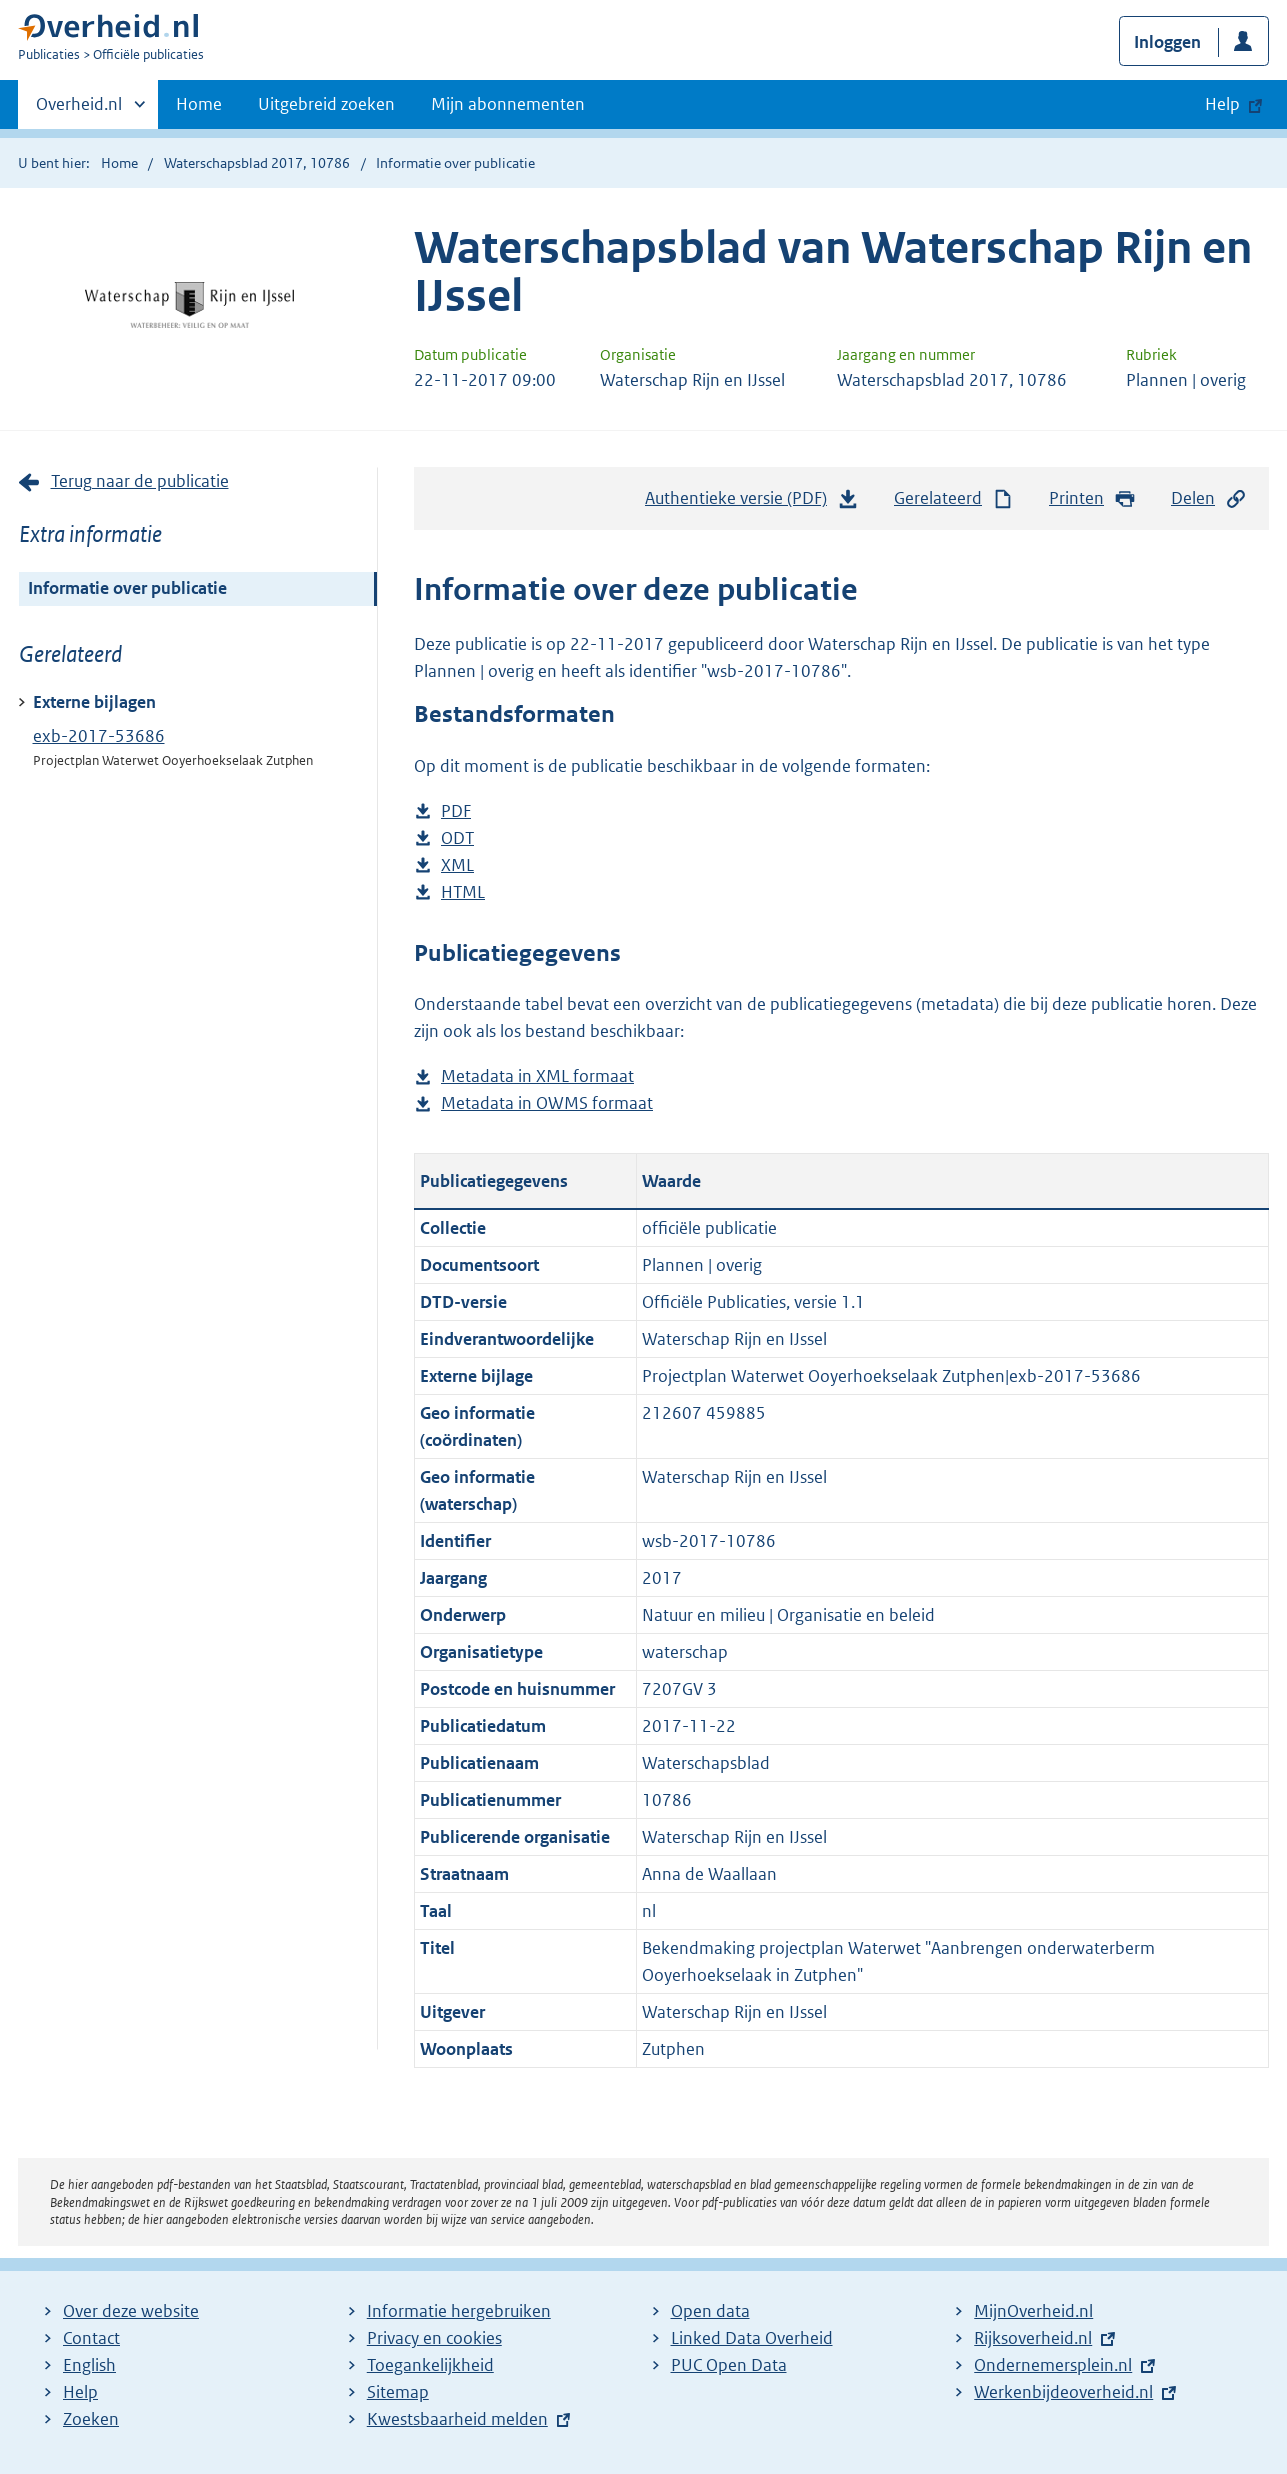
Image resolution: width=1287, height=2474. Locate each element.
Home (199, 104)
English (89, 2365)
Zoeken (91, 2419)
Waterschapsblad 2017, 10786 (257, 163)
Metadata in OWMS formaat (547, 1103)
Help (80, 2392)
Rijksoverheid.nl (1033, 2338)
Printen (1092, 498)
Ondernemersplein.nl (1053, 2365)
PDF (456, 811)
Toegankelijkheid (430, 2365)
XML (457, 865)
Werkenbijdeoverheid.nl (1063, 2392)
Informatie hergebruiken (459, 2311)
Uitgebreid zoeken (326, 104)
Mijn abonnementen (508, 104)
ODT (457, 838)
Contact (91, 2338)
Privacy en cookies (434, 2338)
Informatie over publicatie (127, 588)
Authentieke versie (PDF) (752, 503)
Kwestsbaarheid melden (457, 2419)
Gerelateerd (954, 498)
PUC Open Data (729, 2365)
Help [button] (1222, 104)
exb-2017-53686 (99, 736)
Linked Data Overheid (752, 2338)
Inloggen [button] (1167, 42)
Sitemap (398, 2392)
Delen (1209, 498)
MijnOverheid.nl (1033, 2311)
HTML (463, 892)
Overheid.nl (79, 110)
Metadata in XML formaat (537, 1076)
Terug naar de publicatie (140, 481)
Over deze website (131, 2311)
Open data (710, 2311)
